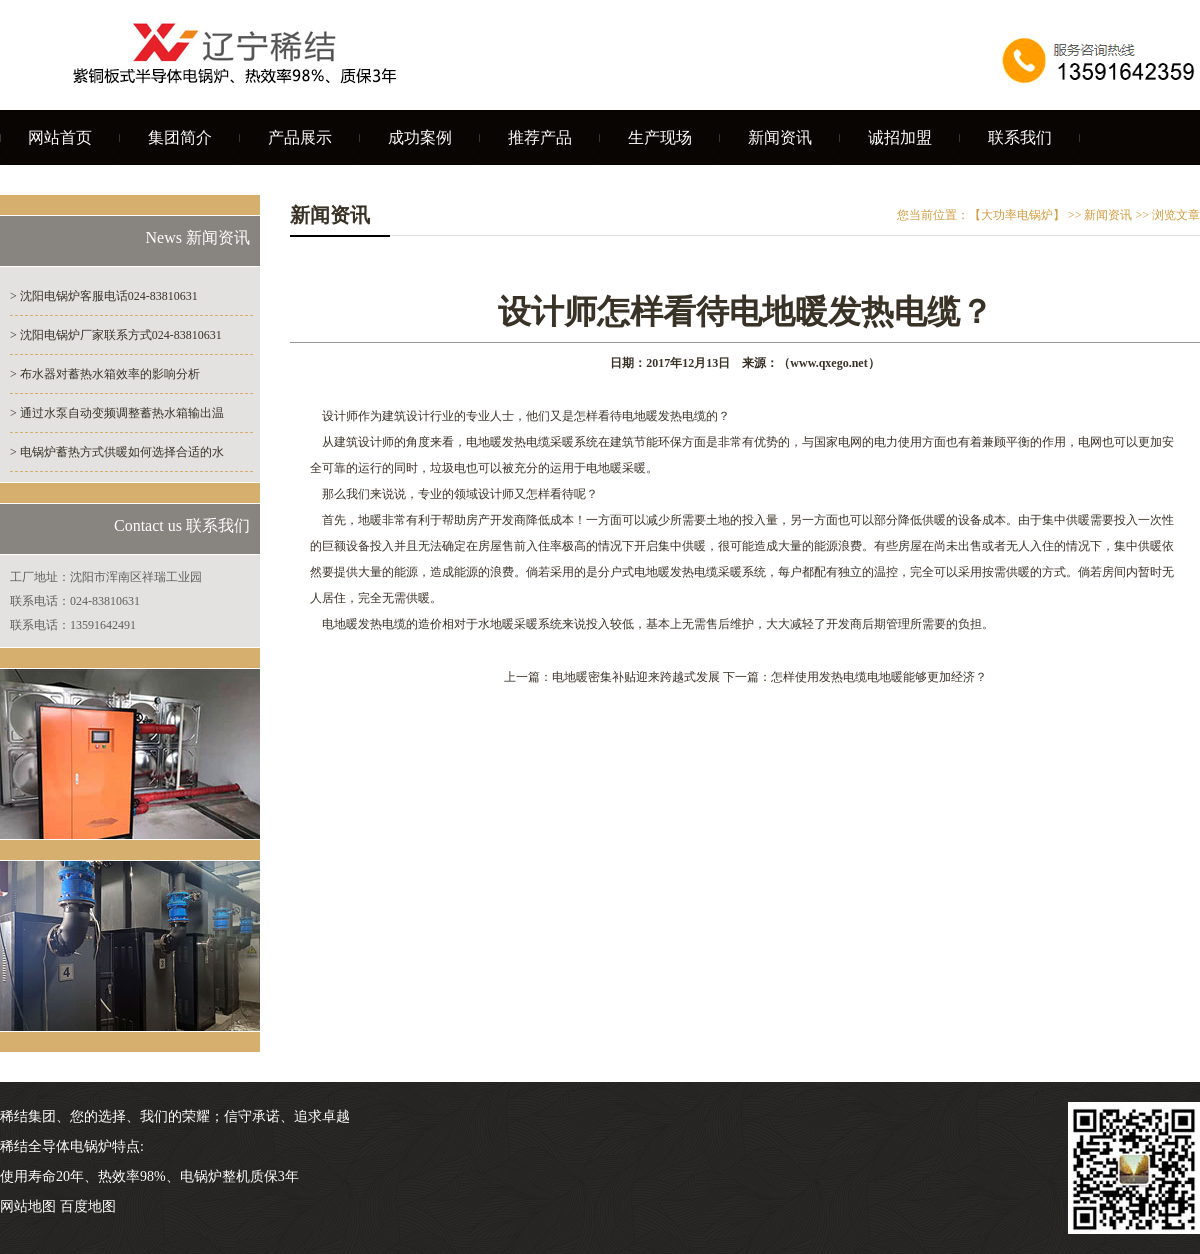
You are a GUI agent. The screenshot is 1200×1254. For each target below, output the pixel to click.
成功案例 (420, 137)
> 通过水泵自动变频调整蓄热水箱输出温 (117, 413)
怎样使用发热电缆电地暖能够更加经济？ (879, 677)
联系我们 (1020, 137)
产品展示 (300, 137)
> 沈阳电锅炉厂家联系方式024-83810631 (116, 335)
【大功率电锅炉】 (1017, 215)
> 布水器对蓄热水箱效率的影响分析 (105, 374)
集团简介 (180, 137)
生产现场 (660, 137)
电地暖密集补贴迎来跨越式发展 (636, 677)
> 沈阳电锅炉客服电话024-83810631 (104, 296)
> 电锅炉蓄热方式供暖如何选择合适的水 (117, 452)
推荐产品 (540, 137)
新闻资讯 (780, 137)
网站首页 (60, 137)
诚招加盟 (900, 137)
